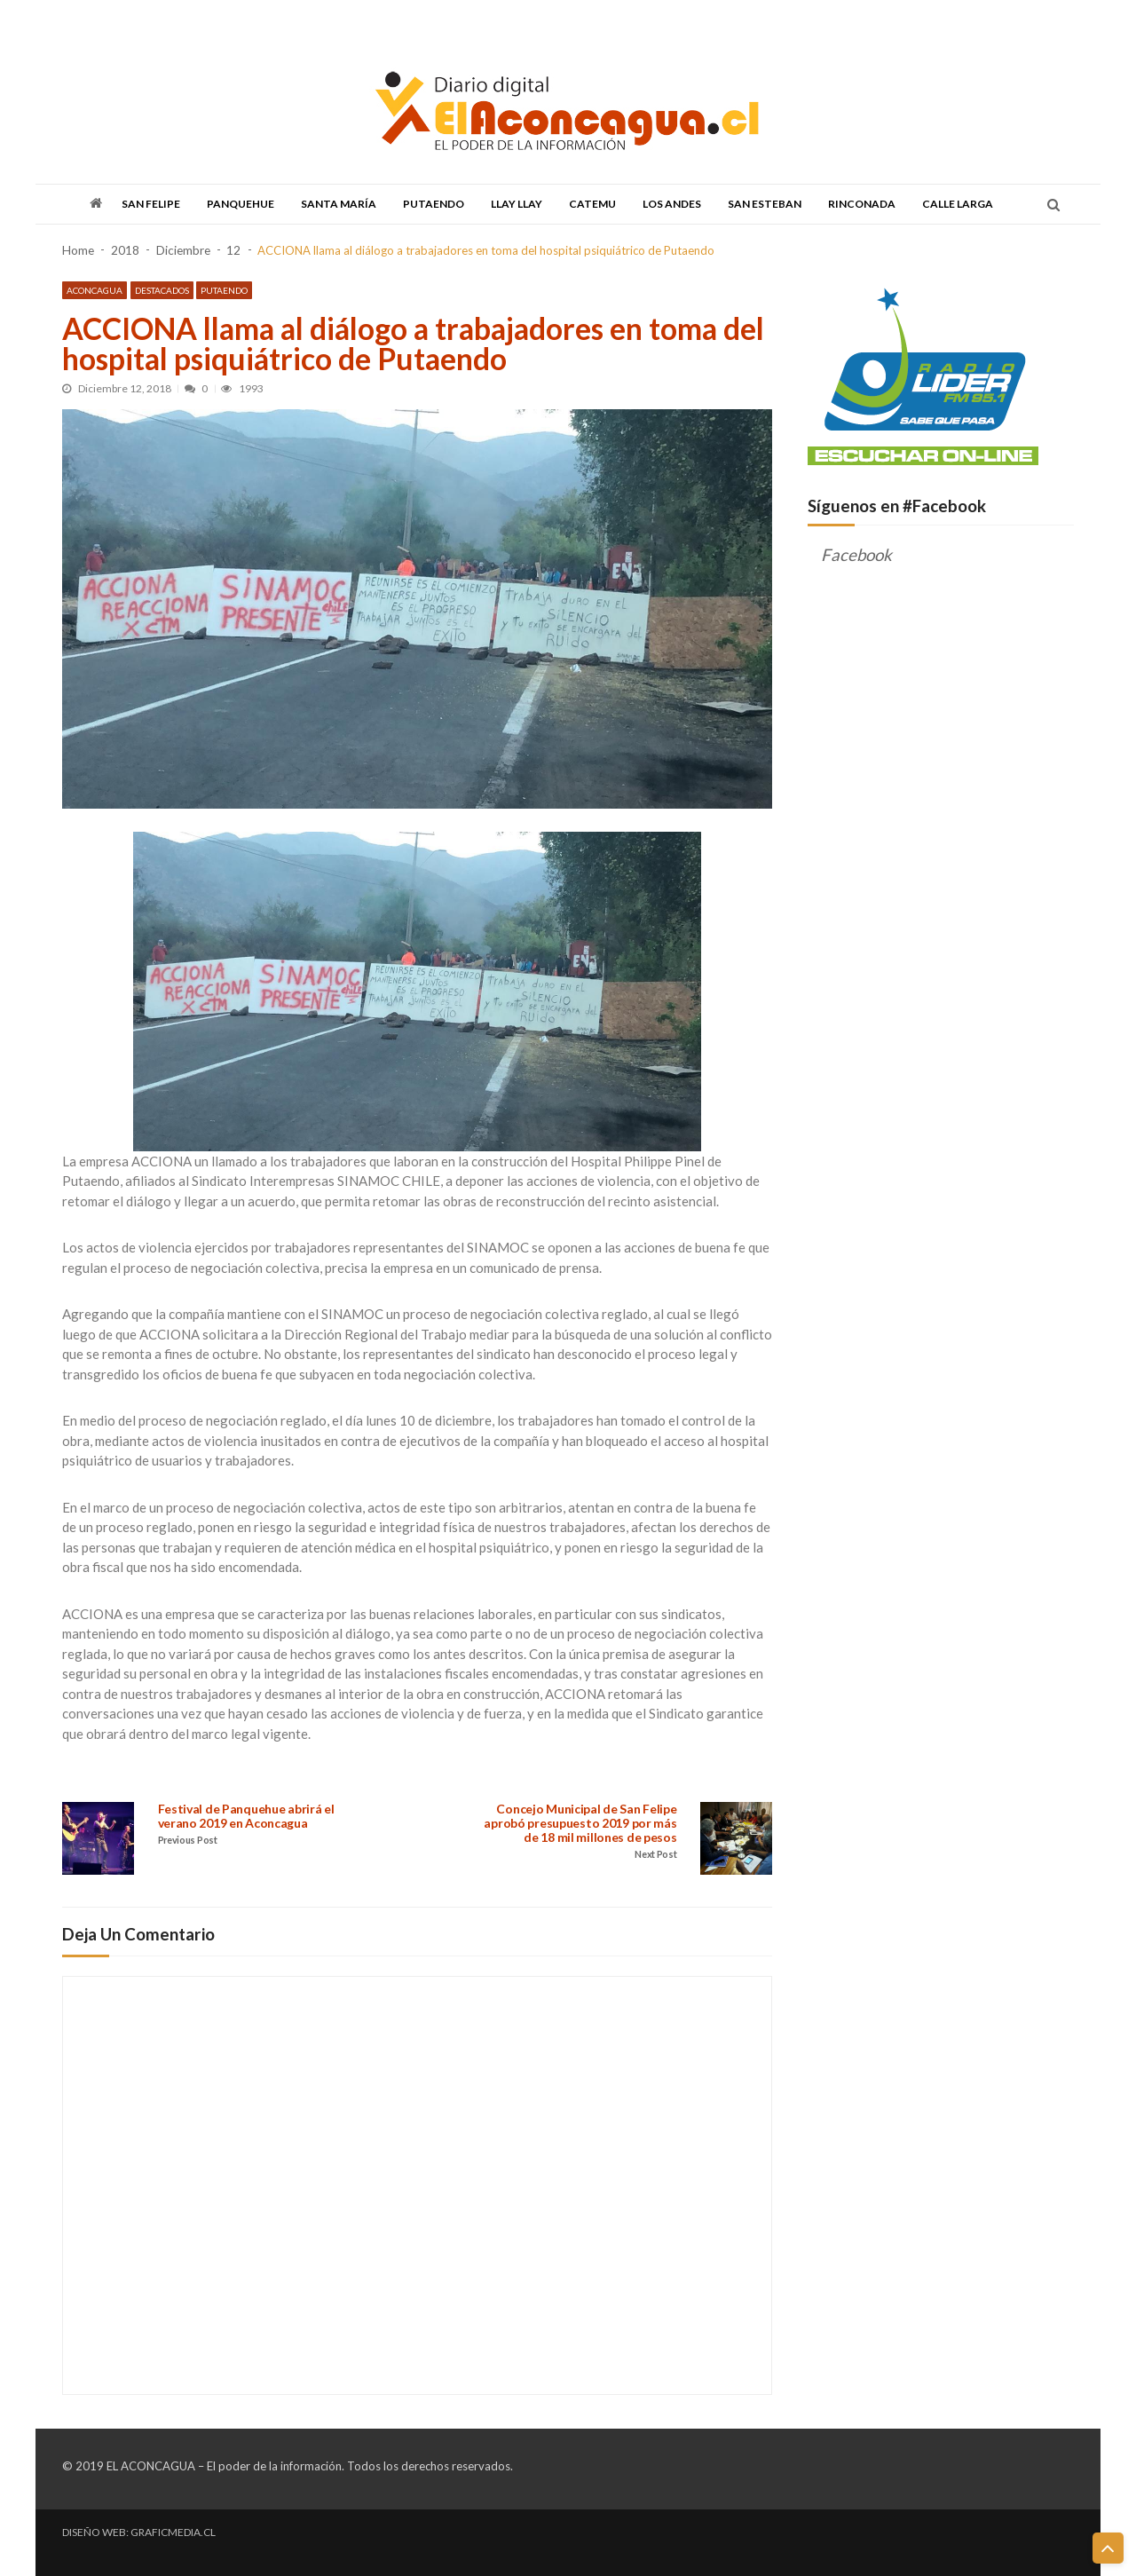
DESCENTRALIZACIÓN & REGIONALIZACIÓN (325, 20)
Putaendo (433, 203)
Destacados (162, 289)
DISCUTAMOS (468, 20)
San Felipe (151, 203)
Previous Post (189, 1841)
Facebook (856, 555)
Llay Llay (516, 203)
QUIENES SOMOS (550, 20)
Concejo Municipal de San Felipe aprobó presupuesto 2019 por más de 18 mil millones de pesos (581, 1824)
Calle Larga (957, 203)
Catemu (592, 203)
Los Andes (672, 203)
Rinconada (861, 203)
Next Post (655, 1855)
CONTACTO (627, 20)
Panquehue (240, 203)
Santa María (338, 203)
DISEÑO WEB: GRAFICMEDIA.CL (139, 2531)
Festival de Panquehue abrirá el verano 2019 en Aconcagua (246, 1816)
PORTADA (84, 20)
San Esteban (764, 203)
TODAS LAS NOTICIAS (165, 20)
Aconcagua (94, 289)
